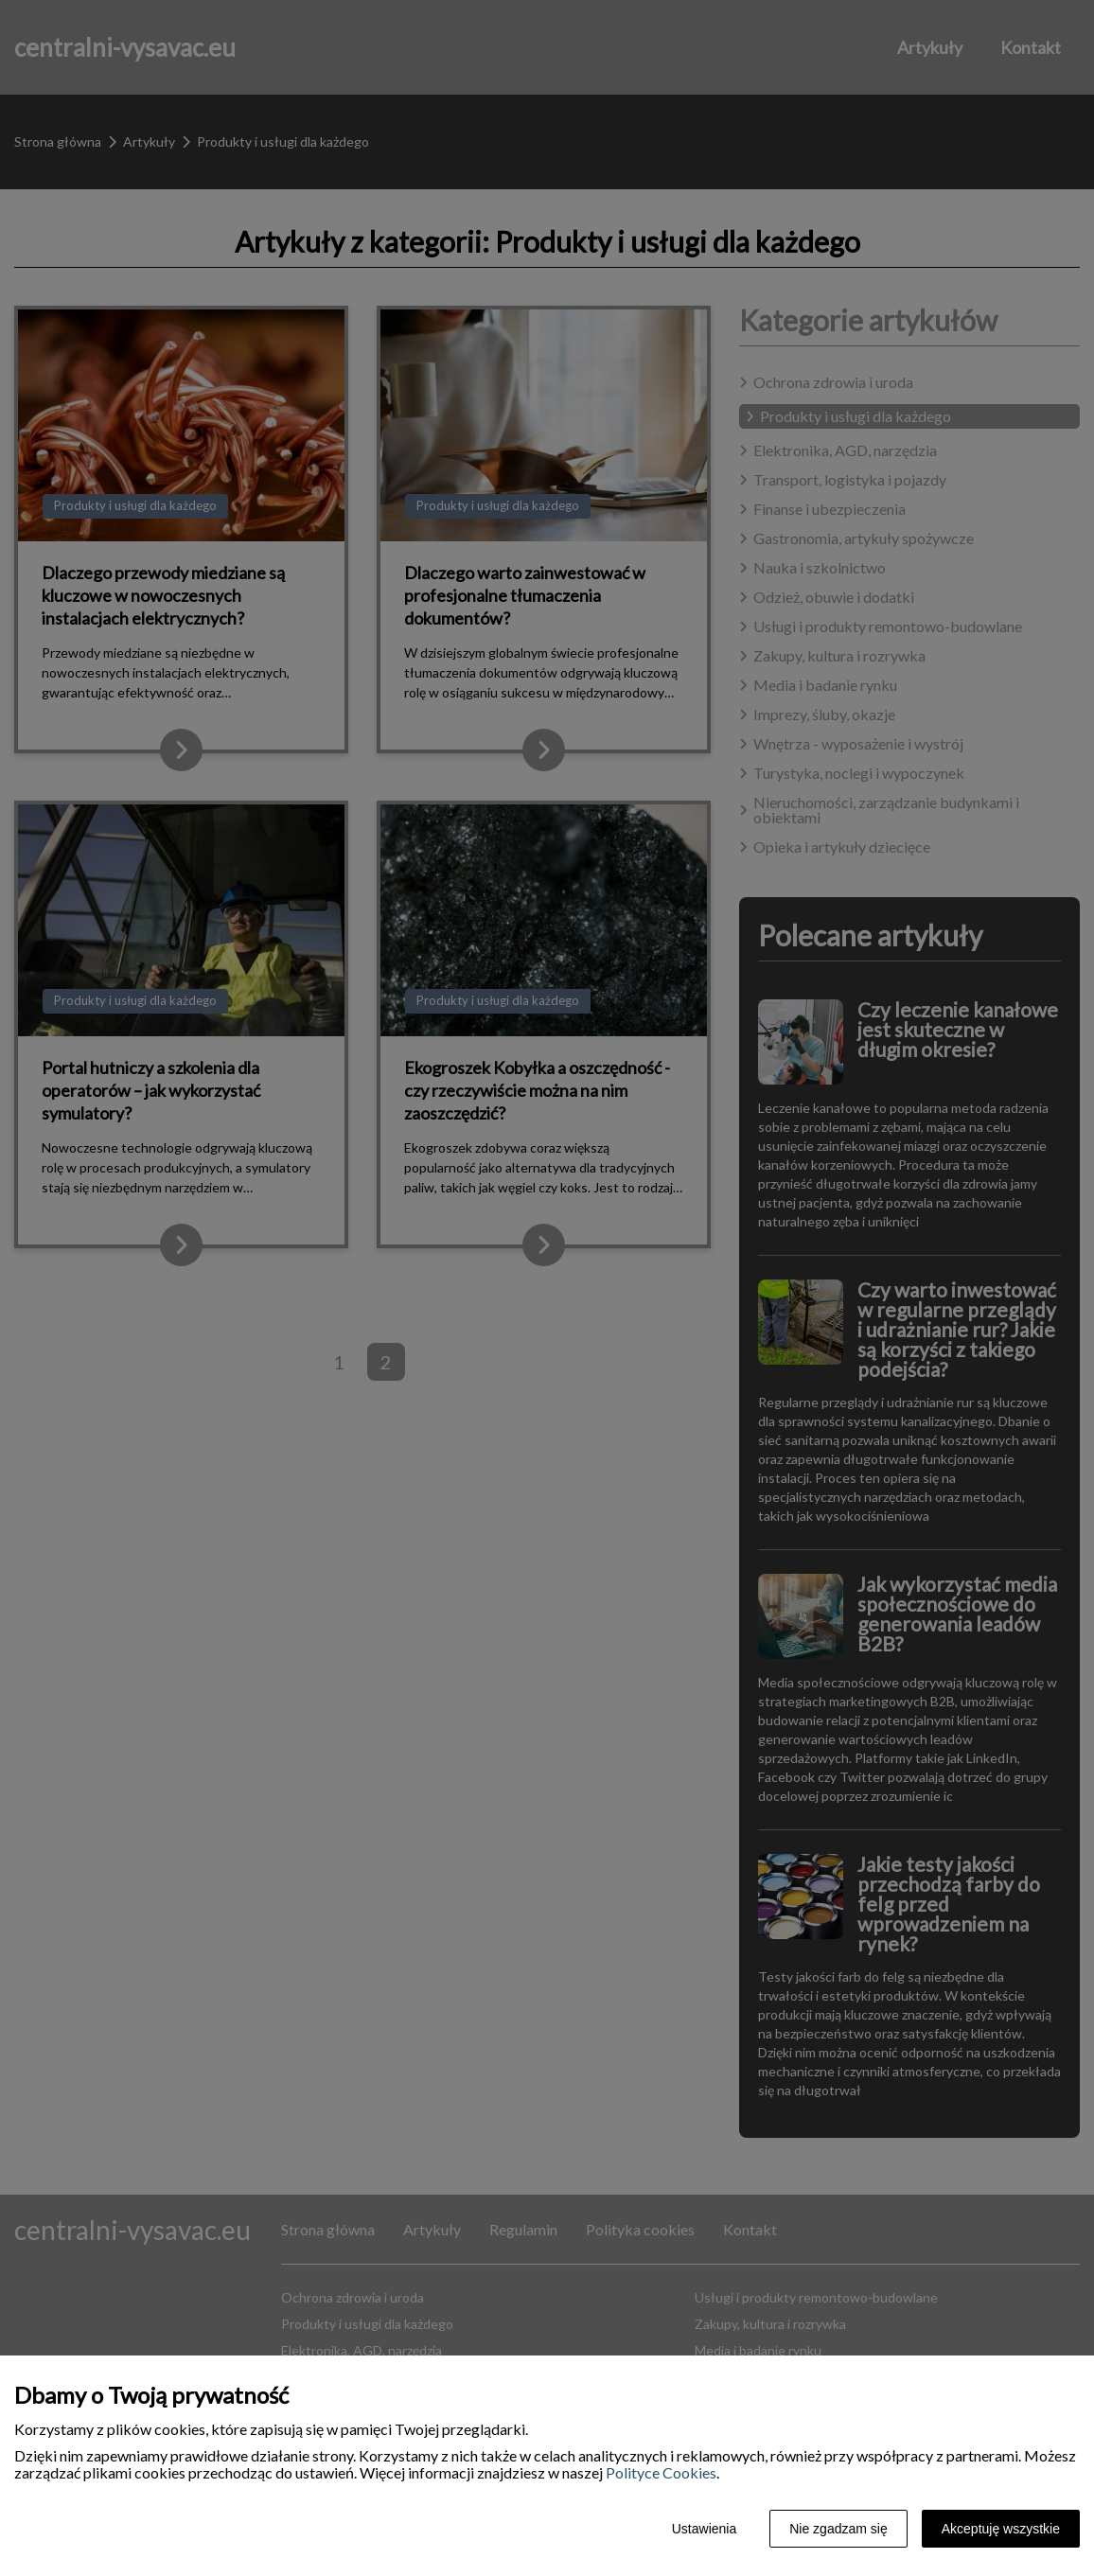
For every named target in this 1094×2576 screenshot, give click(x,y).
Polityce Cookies (661, 2472)
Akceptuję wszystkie (1001, 2528)
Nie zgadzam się (838, 2528)
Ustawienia (704, 2528)
